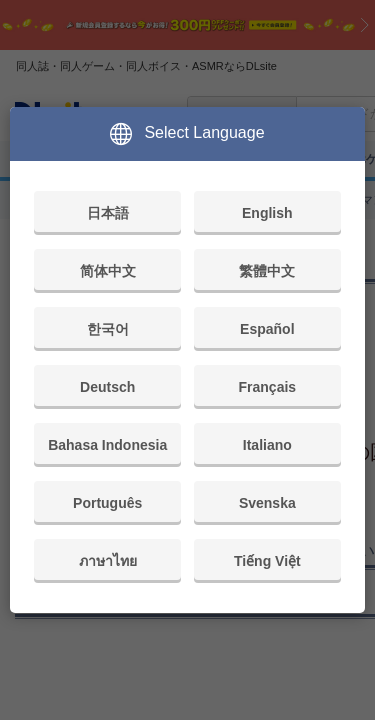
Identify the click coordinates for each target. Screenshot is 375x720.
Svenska (267, 503)
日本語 (108, 213)
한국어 (108, 329)
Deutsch (107, 387)
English (267, 213)
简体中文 (108, 271)
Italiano (267, 445)
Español (267, 329)
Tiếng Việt (267, 561)
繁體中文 (267, 271)
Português (107, 503)
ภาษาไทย (108, 561)
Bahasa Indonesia (107, 445)
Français (268, 387)
